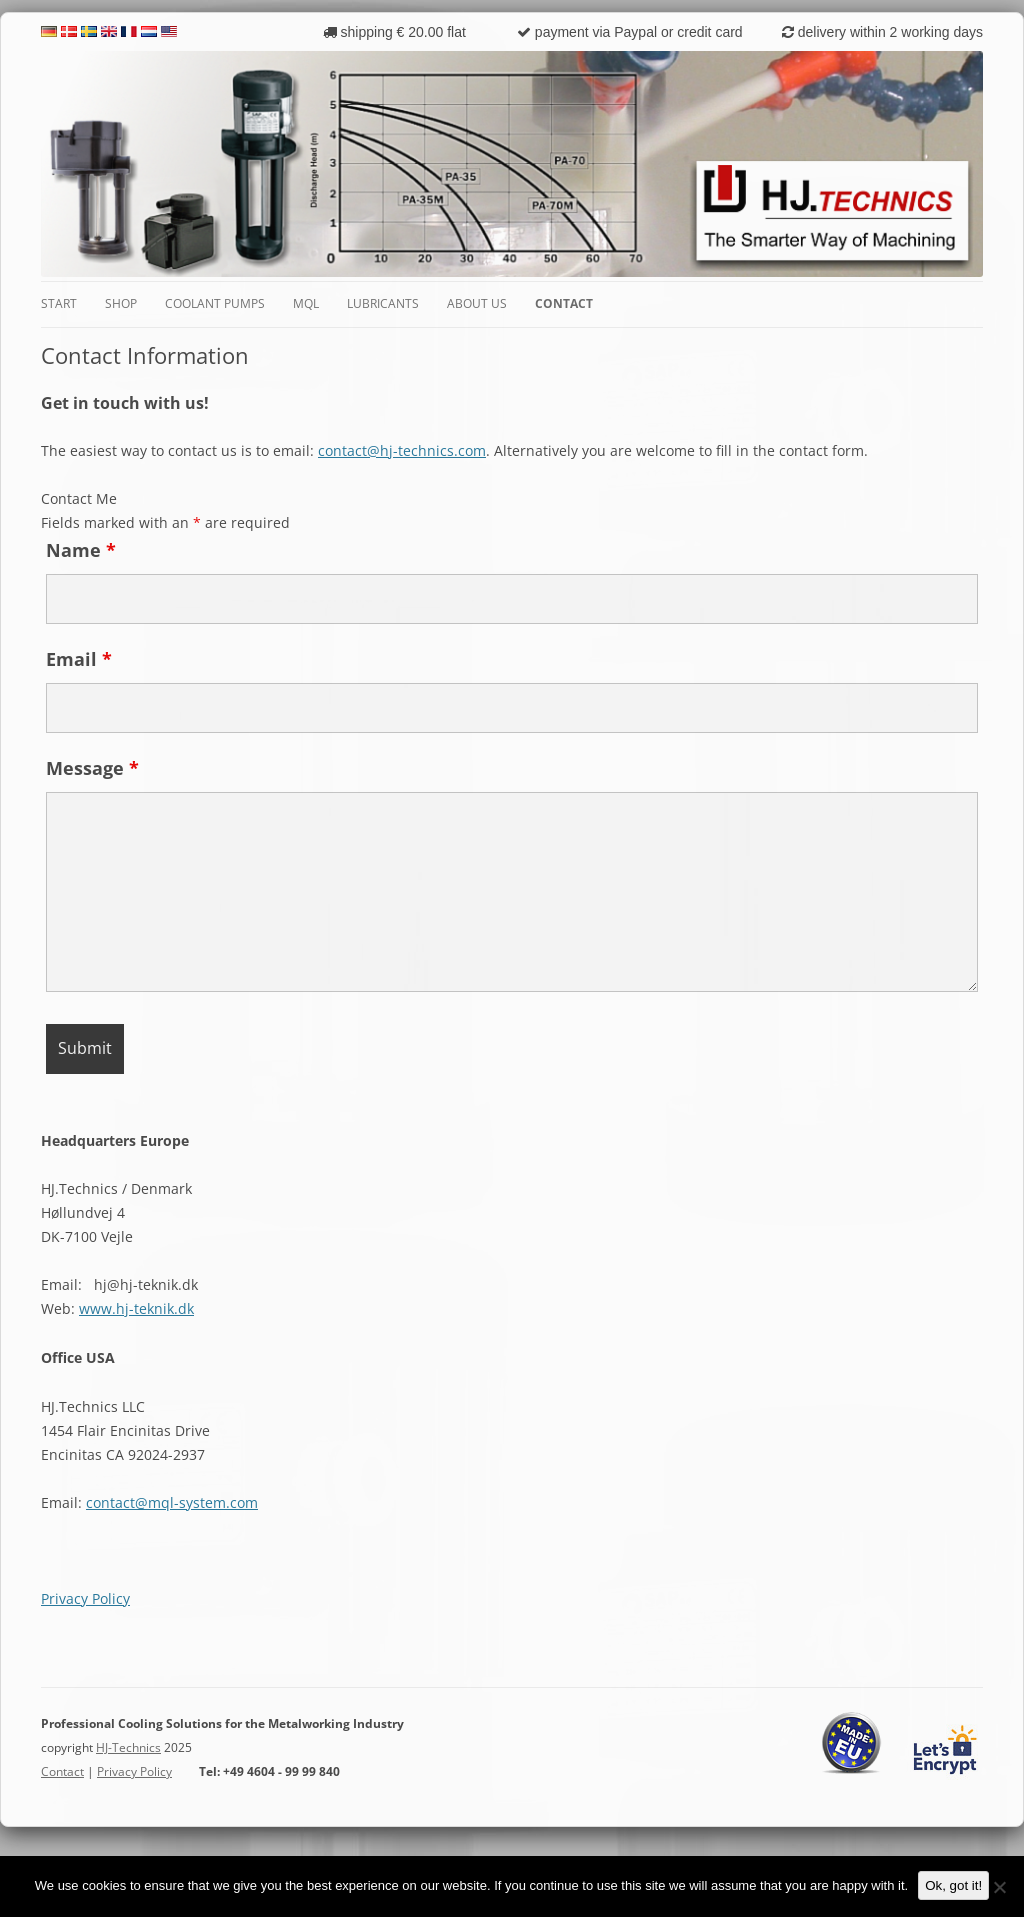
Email (79, 659)
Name (81, 550)
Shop (121, 303)
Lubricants (383, 303)
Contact (564, 303)
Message (92, 768)
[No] (999, 1887)
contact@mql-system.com (172, 1502)
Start (59, 303)
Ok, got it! (953, 1885)
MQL (306, 303)
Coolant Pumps (215, 303)
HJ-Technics (128, 1747)
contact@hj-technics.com (402, 450)
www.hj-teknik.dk (136, 1308)
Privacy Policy (85, 1598)
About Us (477, 303)
